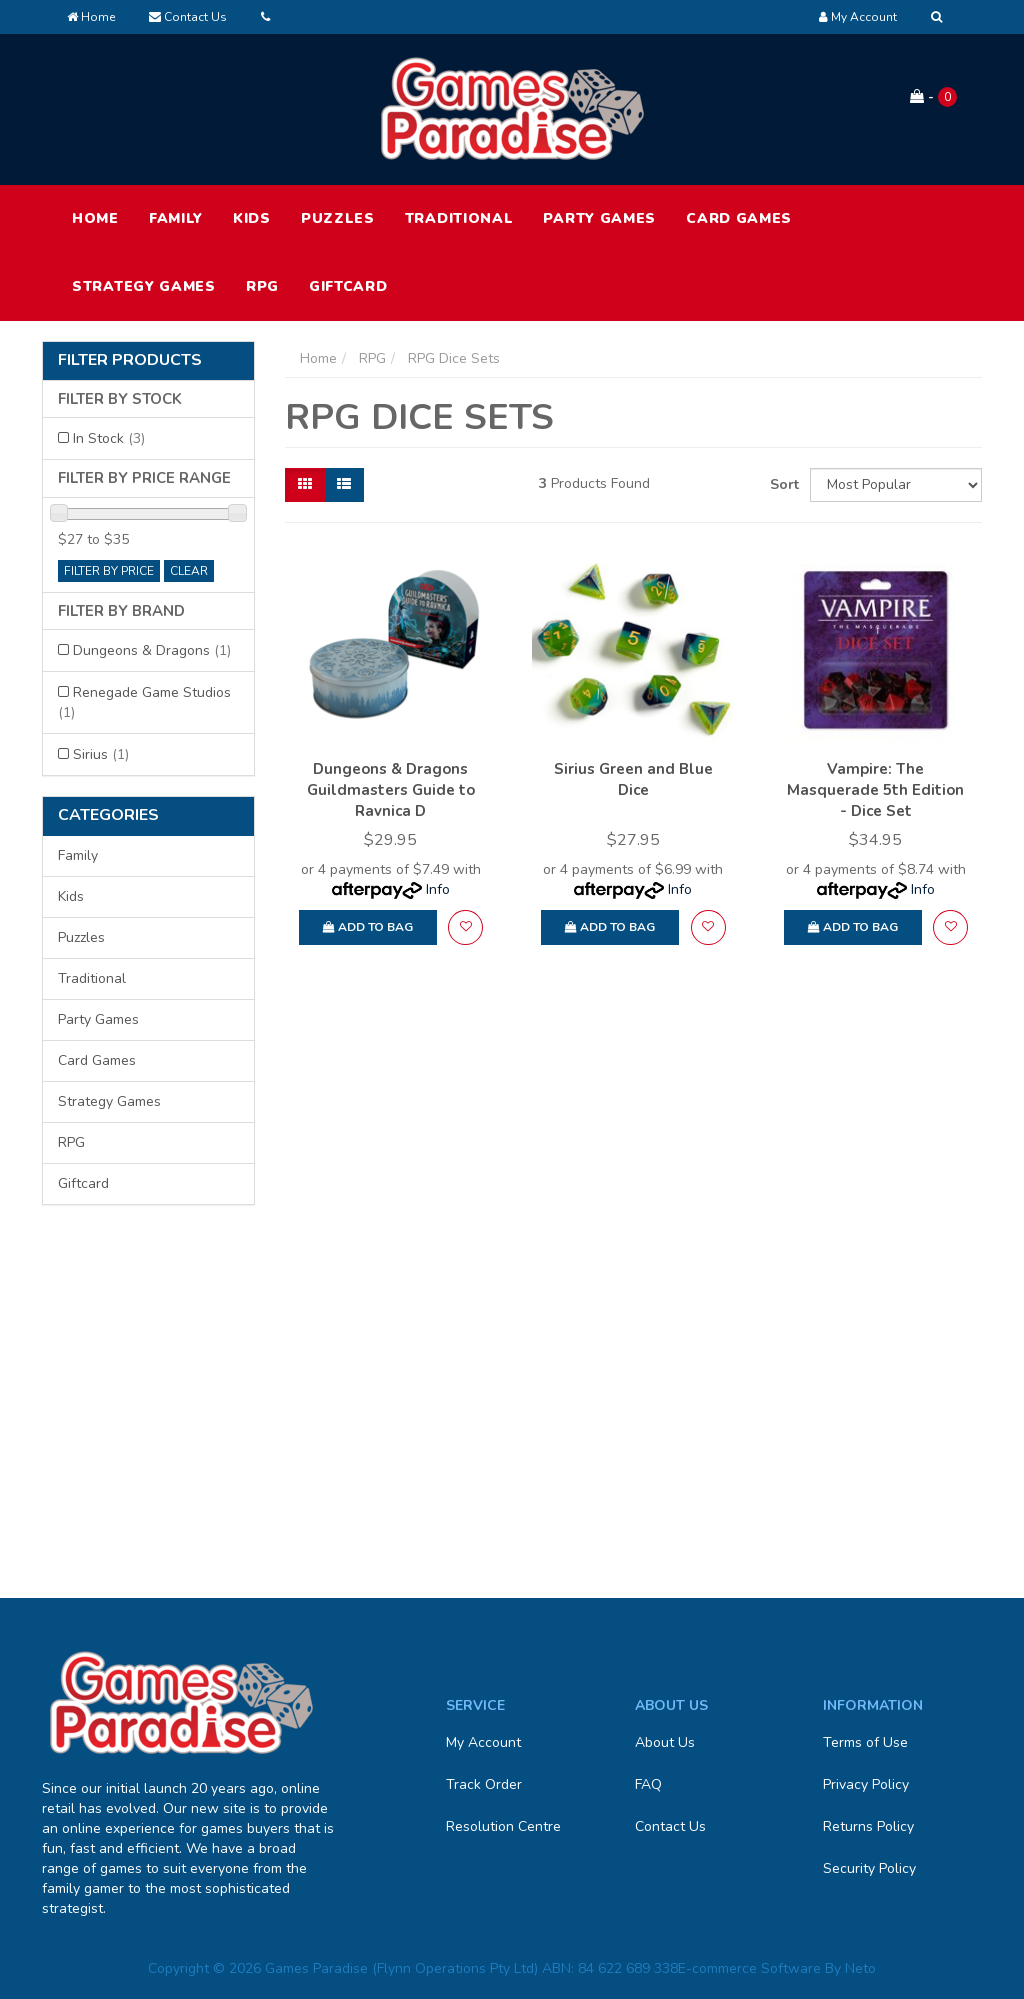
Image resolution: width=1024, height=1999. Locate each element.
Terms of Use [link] (865, 1742)
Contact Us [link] (670, 1826)
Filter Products (130, 361)
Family (176, 218)
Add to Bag (368, 927)
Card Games (739, 218)
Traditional (459, 218)
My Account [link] (483, 1742)
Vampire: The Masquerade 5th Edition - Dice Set (875, 790)
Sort (782, 484)
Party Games (599, 218)
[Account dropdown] (858, 17)
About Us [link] (665, 1742)
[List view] (344, 485)
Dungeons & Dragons (152, 650)
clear (189, 571)
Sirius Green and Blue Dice (633, 779)
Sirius (101, 754)
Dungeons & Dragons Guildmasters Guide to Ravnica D (391, 790)
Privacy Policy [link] (866, 1784)
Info (438, 889)
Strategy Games (144, 286)
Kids (252, 218)
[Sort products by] (896, 485)
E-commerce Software (749, 1968)
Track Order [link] (484, 1784)
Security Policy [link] (869, 1868)
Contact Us (188, 17)
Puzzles (338, 218)
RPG (262, 286)
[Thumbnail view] (305, 485)
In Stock (109, 438)
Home (91, 17)
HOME (95, 218)
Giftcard (348, 286)
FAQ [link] (648, 1784)
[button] (465, 927)
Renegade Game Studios (144, 702)
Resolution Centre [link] (503, 1826)
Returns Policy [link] (868, 1826)
